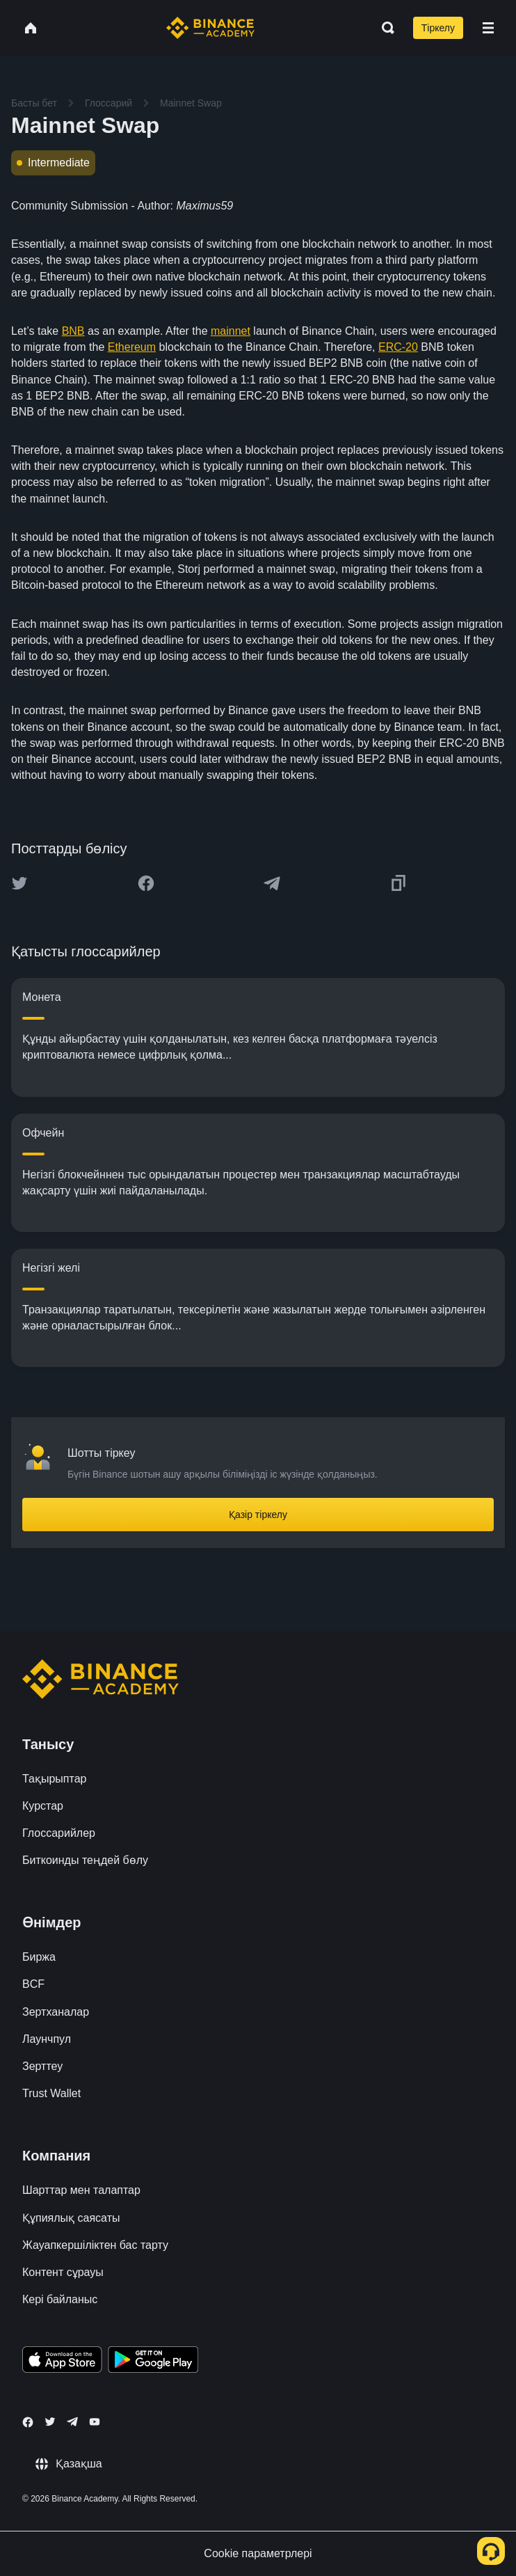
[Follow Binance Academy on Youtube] (94, 2422)
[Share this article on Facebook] (146, 883)
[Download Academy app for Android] (153, 2361)
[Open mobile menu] (488, 27)
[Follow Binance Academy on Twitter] (50, 2421)
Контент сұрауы (63, 2272)
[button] (488, 27)
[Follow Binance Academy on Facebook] (27, 2422)
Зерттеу (42, 2066)
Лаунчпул (46, 2039)
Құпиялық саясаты (71, 2218)
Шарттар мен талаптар (81, 2190)
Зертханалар (55, 2012)
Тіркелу (438, 27)
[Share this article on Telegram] (272, 883)
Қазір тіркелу (258, 1514)
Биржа (39, 1957)
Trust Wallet (51, 2093)
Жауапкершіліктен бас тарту (95, 2245)
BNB (73, 331)
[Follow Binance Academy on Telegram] (72, 2421)
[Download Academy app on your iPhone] (62, 2361)
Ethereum (132, 347)
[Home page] (210, 28)
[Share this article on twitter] (19, 883)
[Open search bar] (383, 27)
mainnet (230, 331)
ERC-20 (398, 347)
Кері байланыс (59, 2299)
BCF (33, 1984)
